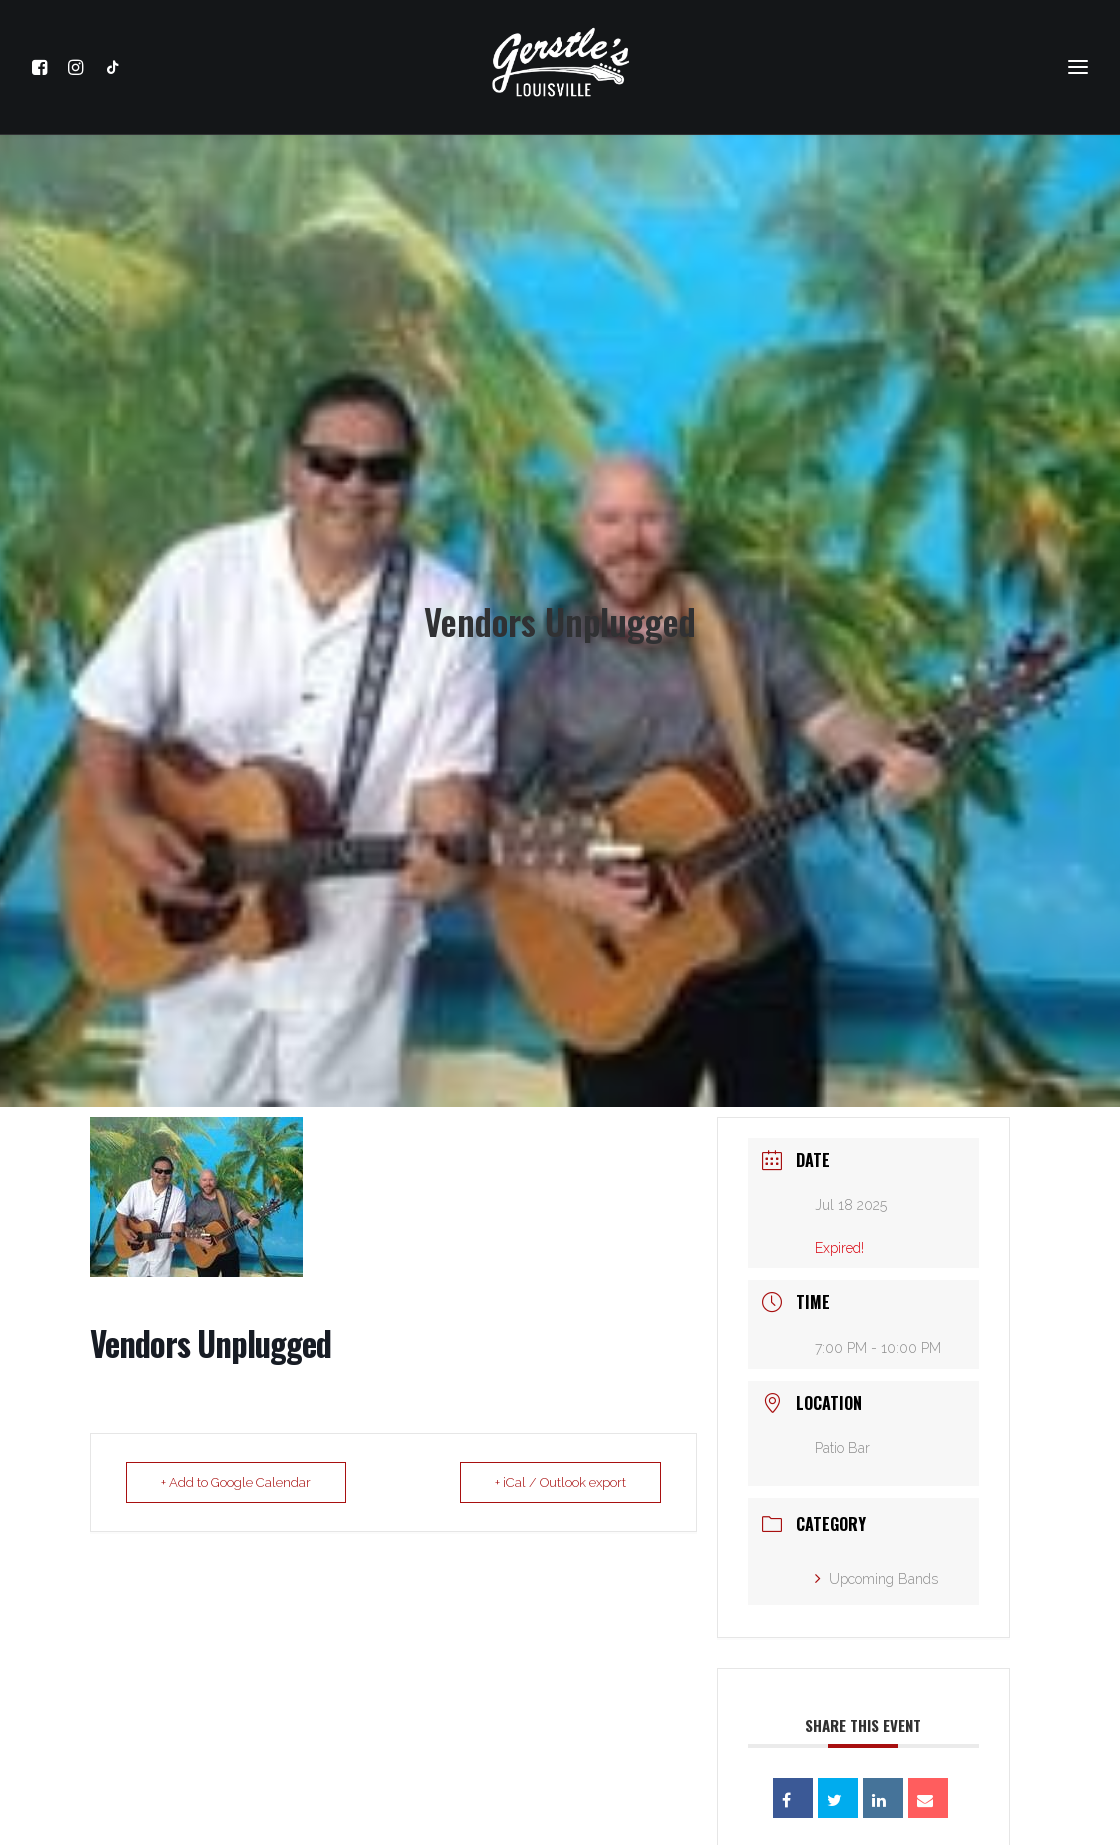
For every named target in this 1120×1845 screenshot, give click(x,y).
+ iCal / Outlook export (560, 1471)
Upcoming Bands (876, 1568)
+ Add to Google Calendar (236, 1471)
